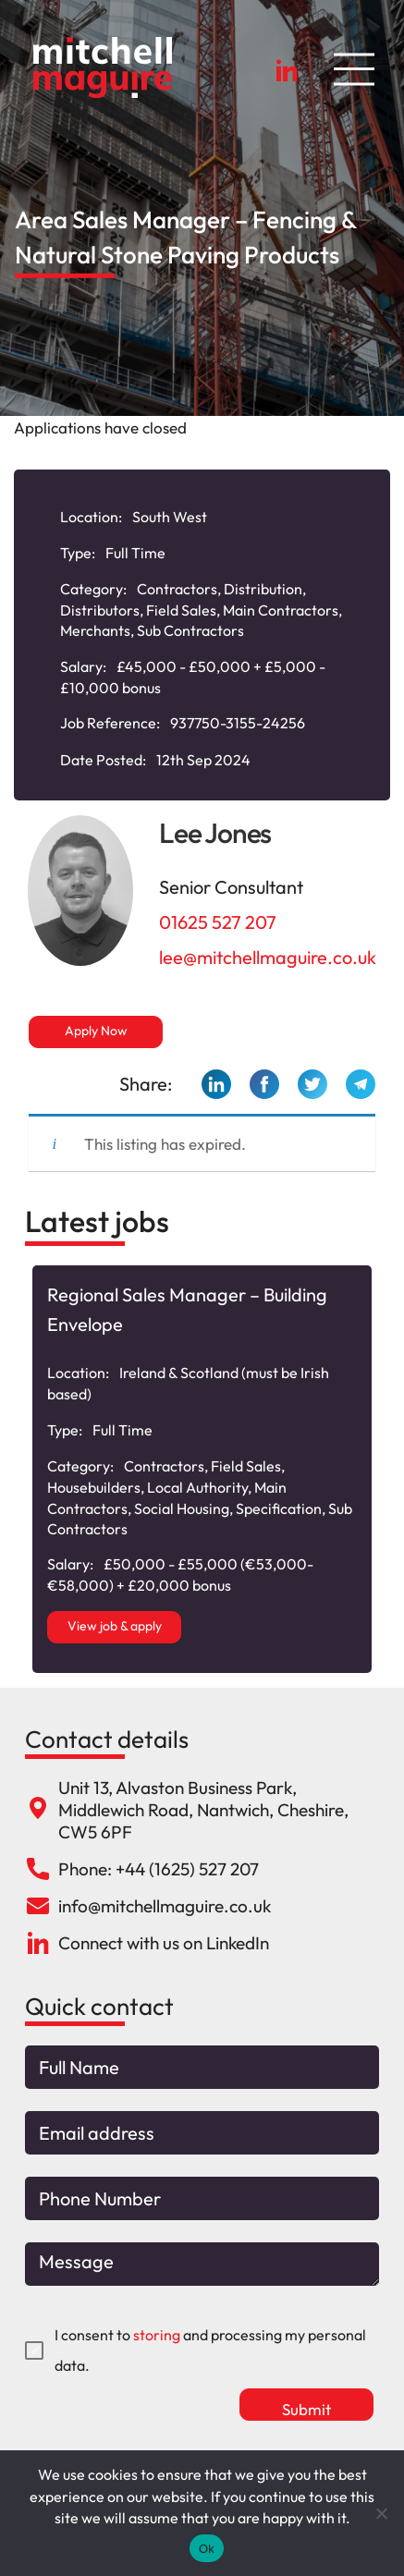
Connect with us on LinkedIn (163, 1943)
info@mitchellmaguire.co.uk (164, 1906)
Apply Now (96, 1030)
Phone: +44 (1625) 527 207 (158, 1869)
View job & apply (114, 1626)
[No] (381, 2513)
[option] (202, 1469)
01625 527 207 (217, 922)
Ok (206, 2549)
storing (156, 2335)
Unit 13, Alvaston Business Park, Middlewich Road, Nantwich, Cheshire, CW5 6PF (203, 1809)
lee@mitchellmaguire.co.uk (267, 957)
